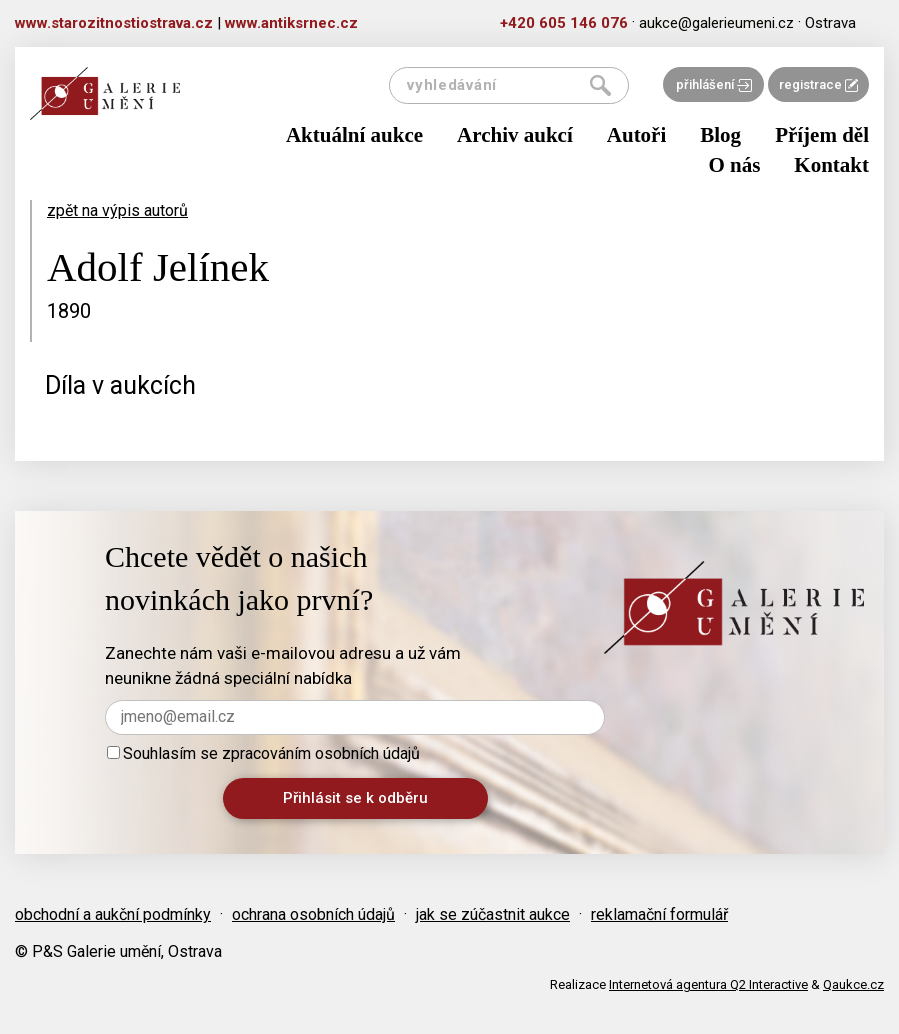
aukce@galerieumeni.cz (716, 23)
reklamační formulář (659, 914)
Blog (720, 135)
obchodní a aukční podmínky (113, 914)
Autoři (637, 135)
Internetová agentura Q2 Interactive (708, 984)
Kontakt (831, 165)
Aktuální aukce (354, 135)
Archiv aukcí (515, 135)
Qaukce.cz (853, 984)
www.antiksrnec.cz (291, 23)
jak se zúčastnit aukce (493, 914)
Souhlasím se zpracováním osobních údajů (263, 753)
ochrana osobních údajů (313, 914)
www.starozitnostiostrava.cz (114, 23)
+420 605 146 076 (564, 23)
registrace (818, 84)
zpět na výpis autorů (117, 210)
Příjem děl (822, 135)
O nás (734, 165)
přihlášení (714, 84)
